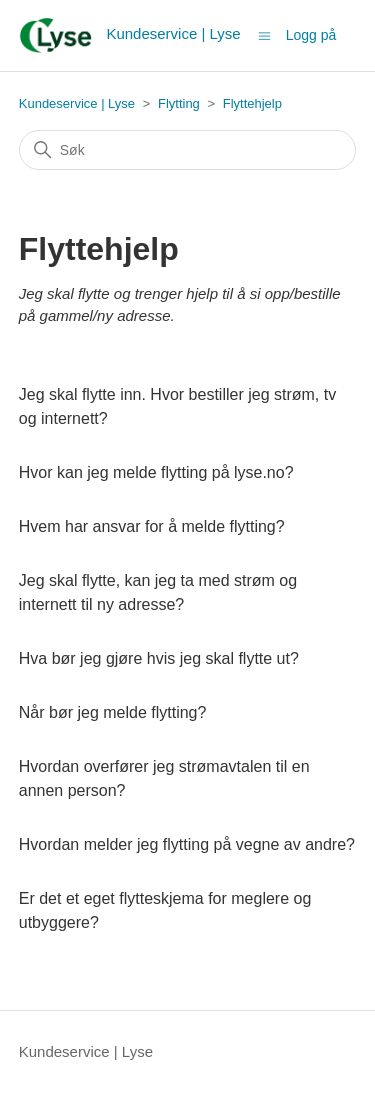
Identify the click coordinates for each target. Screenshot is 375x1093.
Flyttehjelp (252, 103)
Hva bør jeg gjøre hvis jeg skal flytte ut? (159, 658)
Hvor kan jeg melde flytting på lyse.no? (156, 472)
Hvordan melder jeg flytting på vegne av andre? (187, 844)
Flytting (179, 103)
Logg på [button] (311, 35)
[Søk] (188, 150)
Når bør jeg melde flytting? (113, 712)
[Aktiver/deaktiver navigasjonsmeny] (264, 34)
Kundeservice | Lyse (77, 103)
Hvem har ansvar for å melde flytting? (152, 526)
